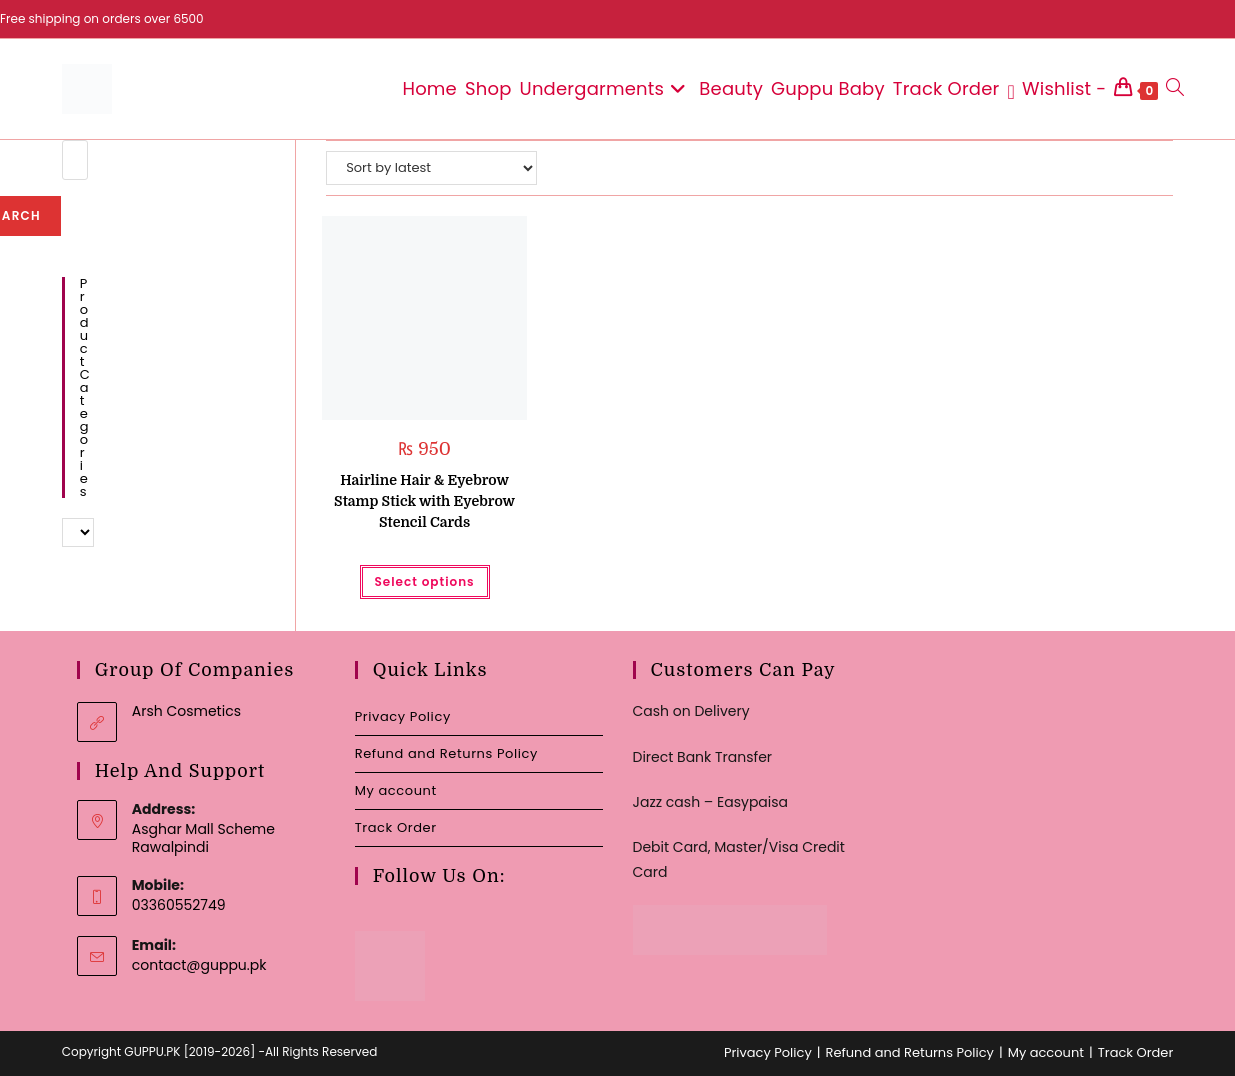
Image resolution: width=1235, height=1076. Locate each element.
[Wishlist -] (1057, 89)
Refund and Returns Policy (446, 753)
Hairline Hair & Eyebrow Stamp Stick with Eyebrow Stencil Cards (424, 501)
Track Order (396, 827)
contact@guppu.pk (199, 965)
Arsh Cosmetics (186, 711)
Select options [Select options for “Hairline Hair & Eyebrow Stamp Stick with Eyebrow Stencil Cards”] (425, 581)
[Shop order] (431, 168)
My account (396, 790)
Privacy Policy (403, 716)
